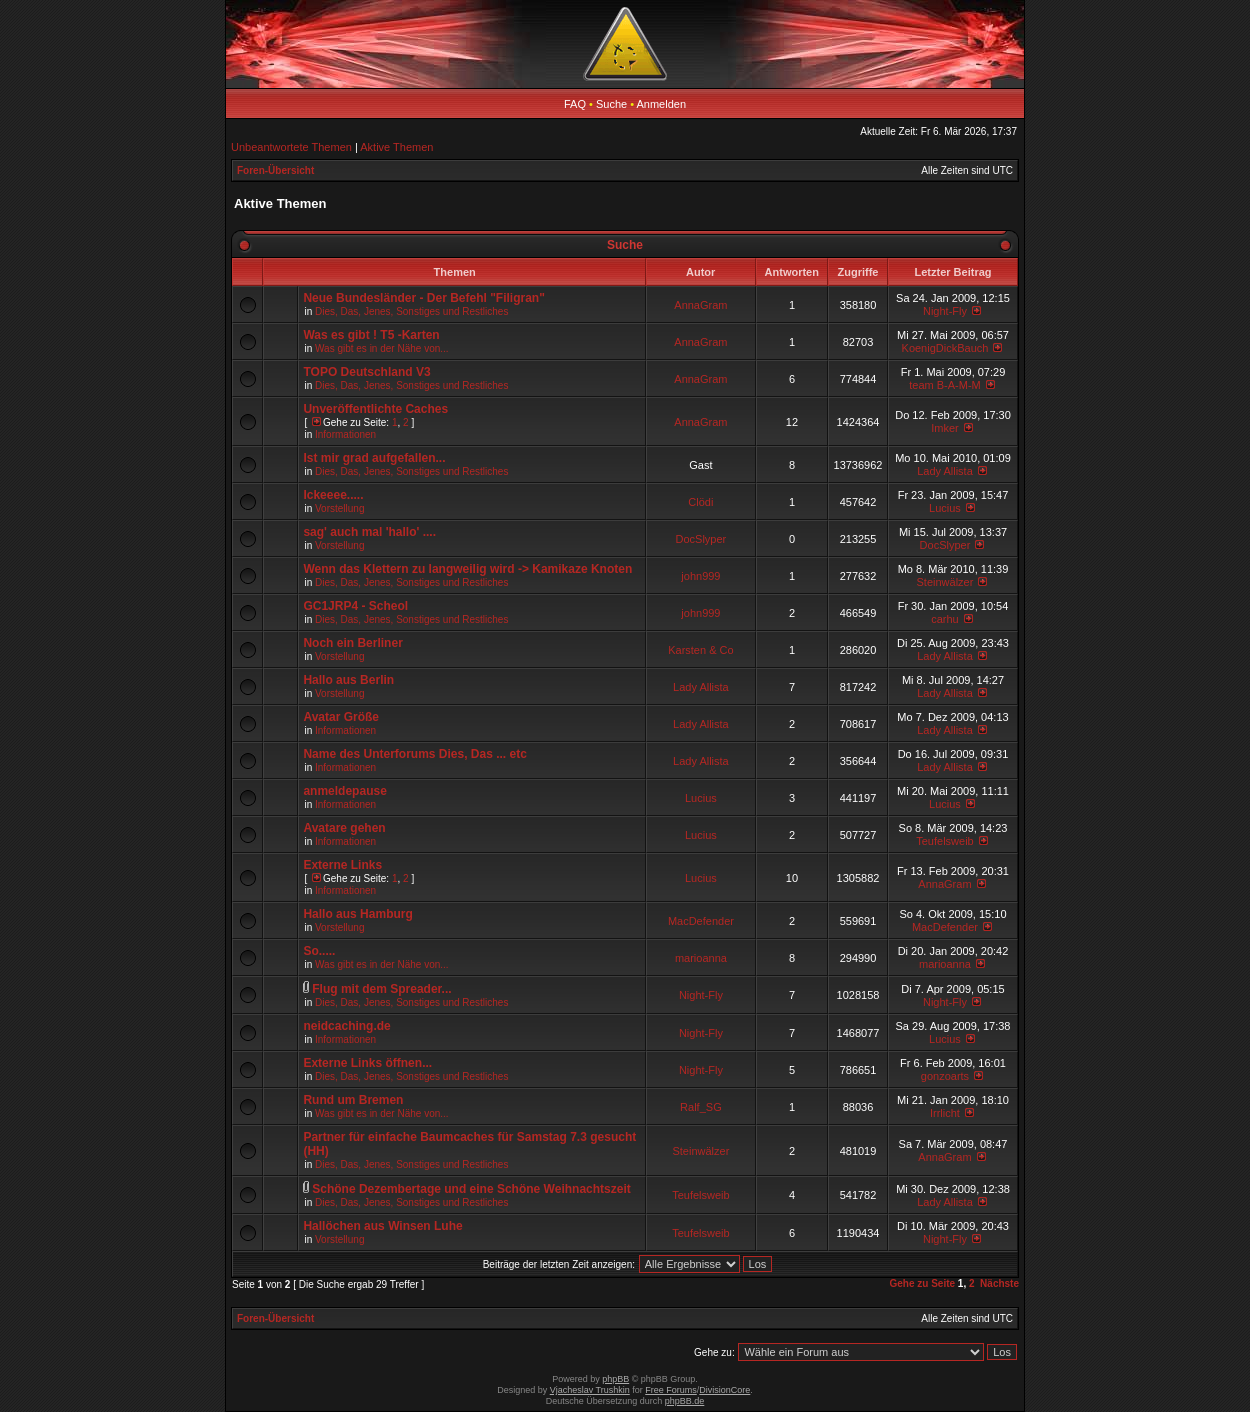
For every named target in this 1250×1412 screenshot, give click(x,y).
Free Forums (671, 1390)
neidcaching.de (346, 1026)
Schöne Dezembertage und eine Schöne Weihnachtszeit (471, 1189)
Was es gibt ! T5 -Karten (371, 335)
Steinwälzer (945, 582)
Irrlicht (945, 1113)
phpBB (615, 1379)
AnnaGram (700, 305)
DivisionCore (724, 1390)
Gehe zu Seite (922, 1283)
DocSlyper (701, 539)
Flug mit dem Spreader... (381, 989)
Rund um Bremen (353, 1100)
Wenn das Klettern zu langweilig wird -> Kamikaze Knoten (467, 569)
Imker (945, 428)
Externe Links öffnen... (367, 1063)
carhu (945, 619)
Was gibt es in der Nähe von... (382, 348)
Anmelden (662, 104)
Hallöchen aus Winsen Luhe (382, 1226)
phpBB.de (685, 1401)
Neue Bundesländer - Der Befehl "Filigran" (423, 298)
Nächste (999, 1283)
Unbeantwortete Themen (291, 147)
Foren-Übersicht (275, 170)
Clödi (700, 502)
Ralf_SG (701, 1107)
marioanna (701, 958)
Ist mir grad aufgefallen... (374, 458)
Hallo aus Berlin (348, 680)
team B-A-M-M (945, 385)
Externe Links (342, 865)
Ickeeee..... (333, 495)
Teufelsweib (944, 841)
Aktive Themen (396, 147)
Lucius (945, 508)
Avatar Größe (341, 717)
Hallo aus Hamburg (357, 914)
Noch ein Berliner (352, 643)
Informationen (345, 434)
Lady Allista (945, 471)
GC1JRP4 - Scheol (355, 606)
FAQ (575, 104)
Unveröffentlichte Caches (375, 409)
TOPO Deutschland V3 (366, 372)
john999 (700, 576)
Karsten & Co (700, 650)
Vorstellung (339, 508)
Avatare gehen (344, 828)
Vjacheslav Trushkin (590, 1390)
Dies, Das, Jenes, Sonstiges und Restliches (411, 311)
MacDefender (701, 921)
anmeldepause (344, 791)
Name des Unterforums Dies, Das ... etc (414, 754)
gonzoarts (945, 1076)
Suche (611, 104)
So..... (319, 951)
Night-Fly (945, 311)
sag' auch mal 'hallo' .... (369, 532)
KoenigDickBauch (945, 348)
